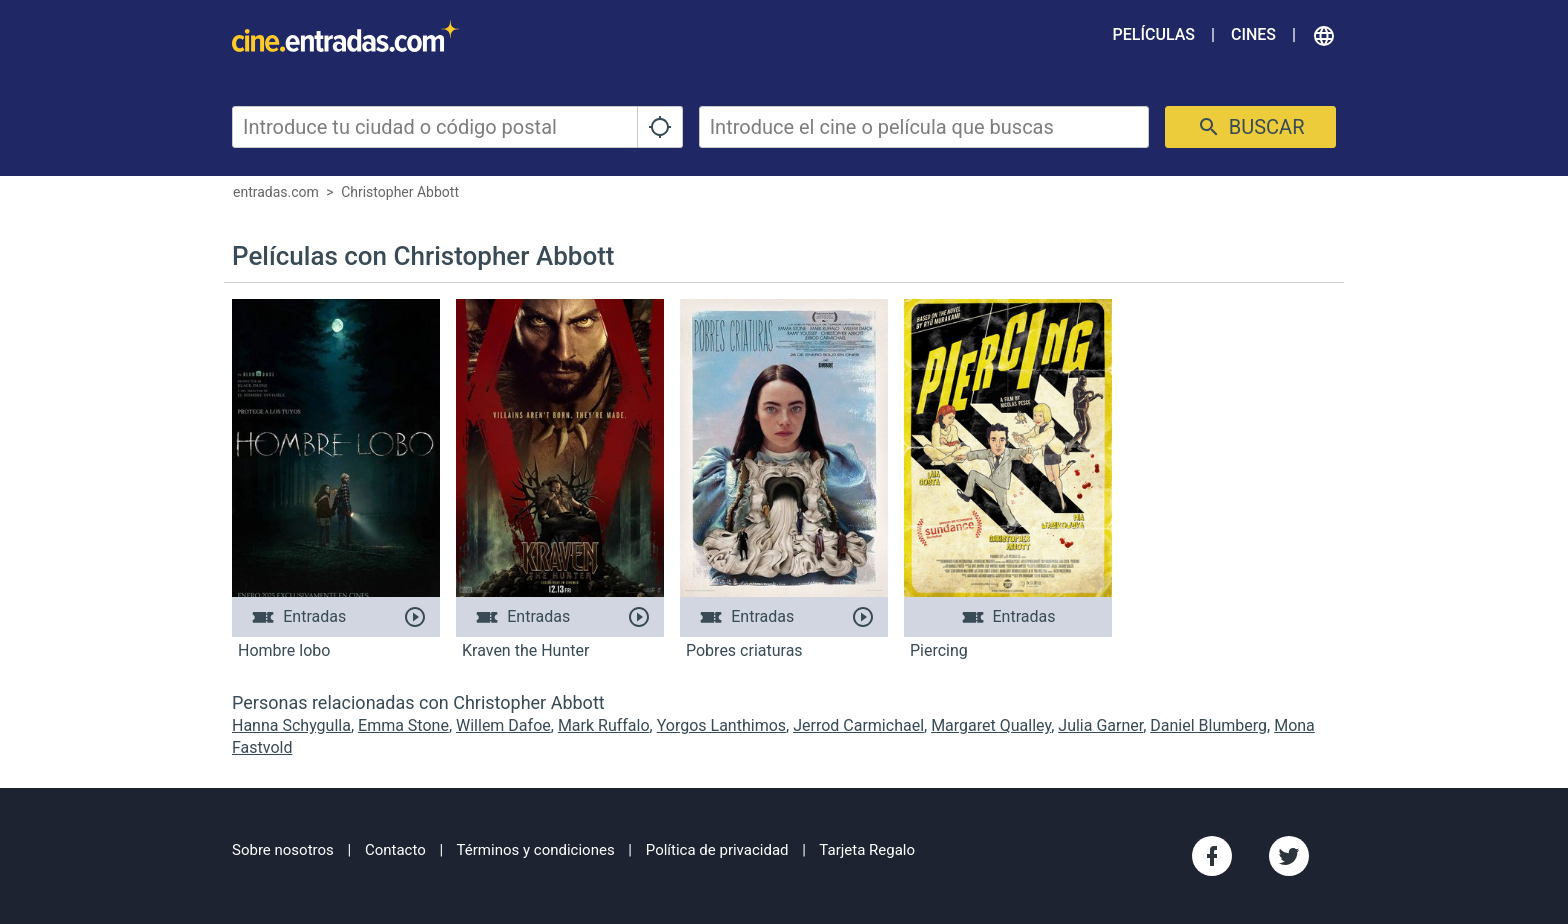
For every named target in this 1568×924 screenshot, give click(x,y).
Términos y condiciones (536, 850)
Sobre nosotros (283, 850)
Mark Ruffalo (604, 725)
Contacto (395, 850)
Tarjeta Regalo (867, 850)
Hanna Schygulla (291, 725)
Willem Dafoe (503, 725)
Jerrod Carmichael (858, 725)
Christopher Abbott (400, 192)
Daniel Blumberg (1208, 725)
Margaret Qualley (991, 725)
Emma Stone (403, 725)
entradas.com (276, 192)
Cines (1253, 34)
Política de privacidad (717, 850)
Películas (1154, 34)
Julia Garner (1100, 725)
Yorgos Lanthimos (721, 725)
